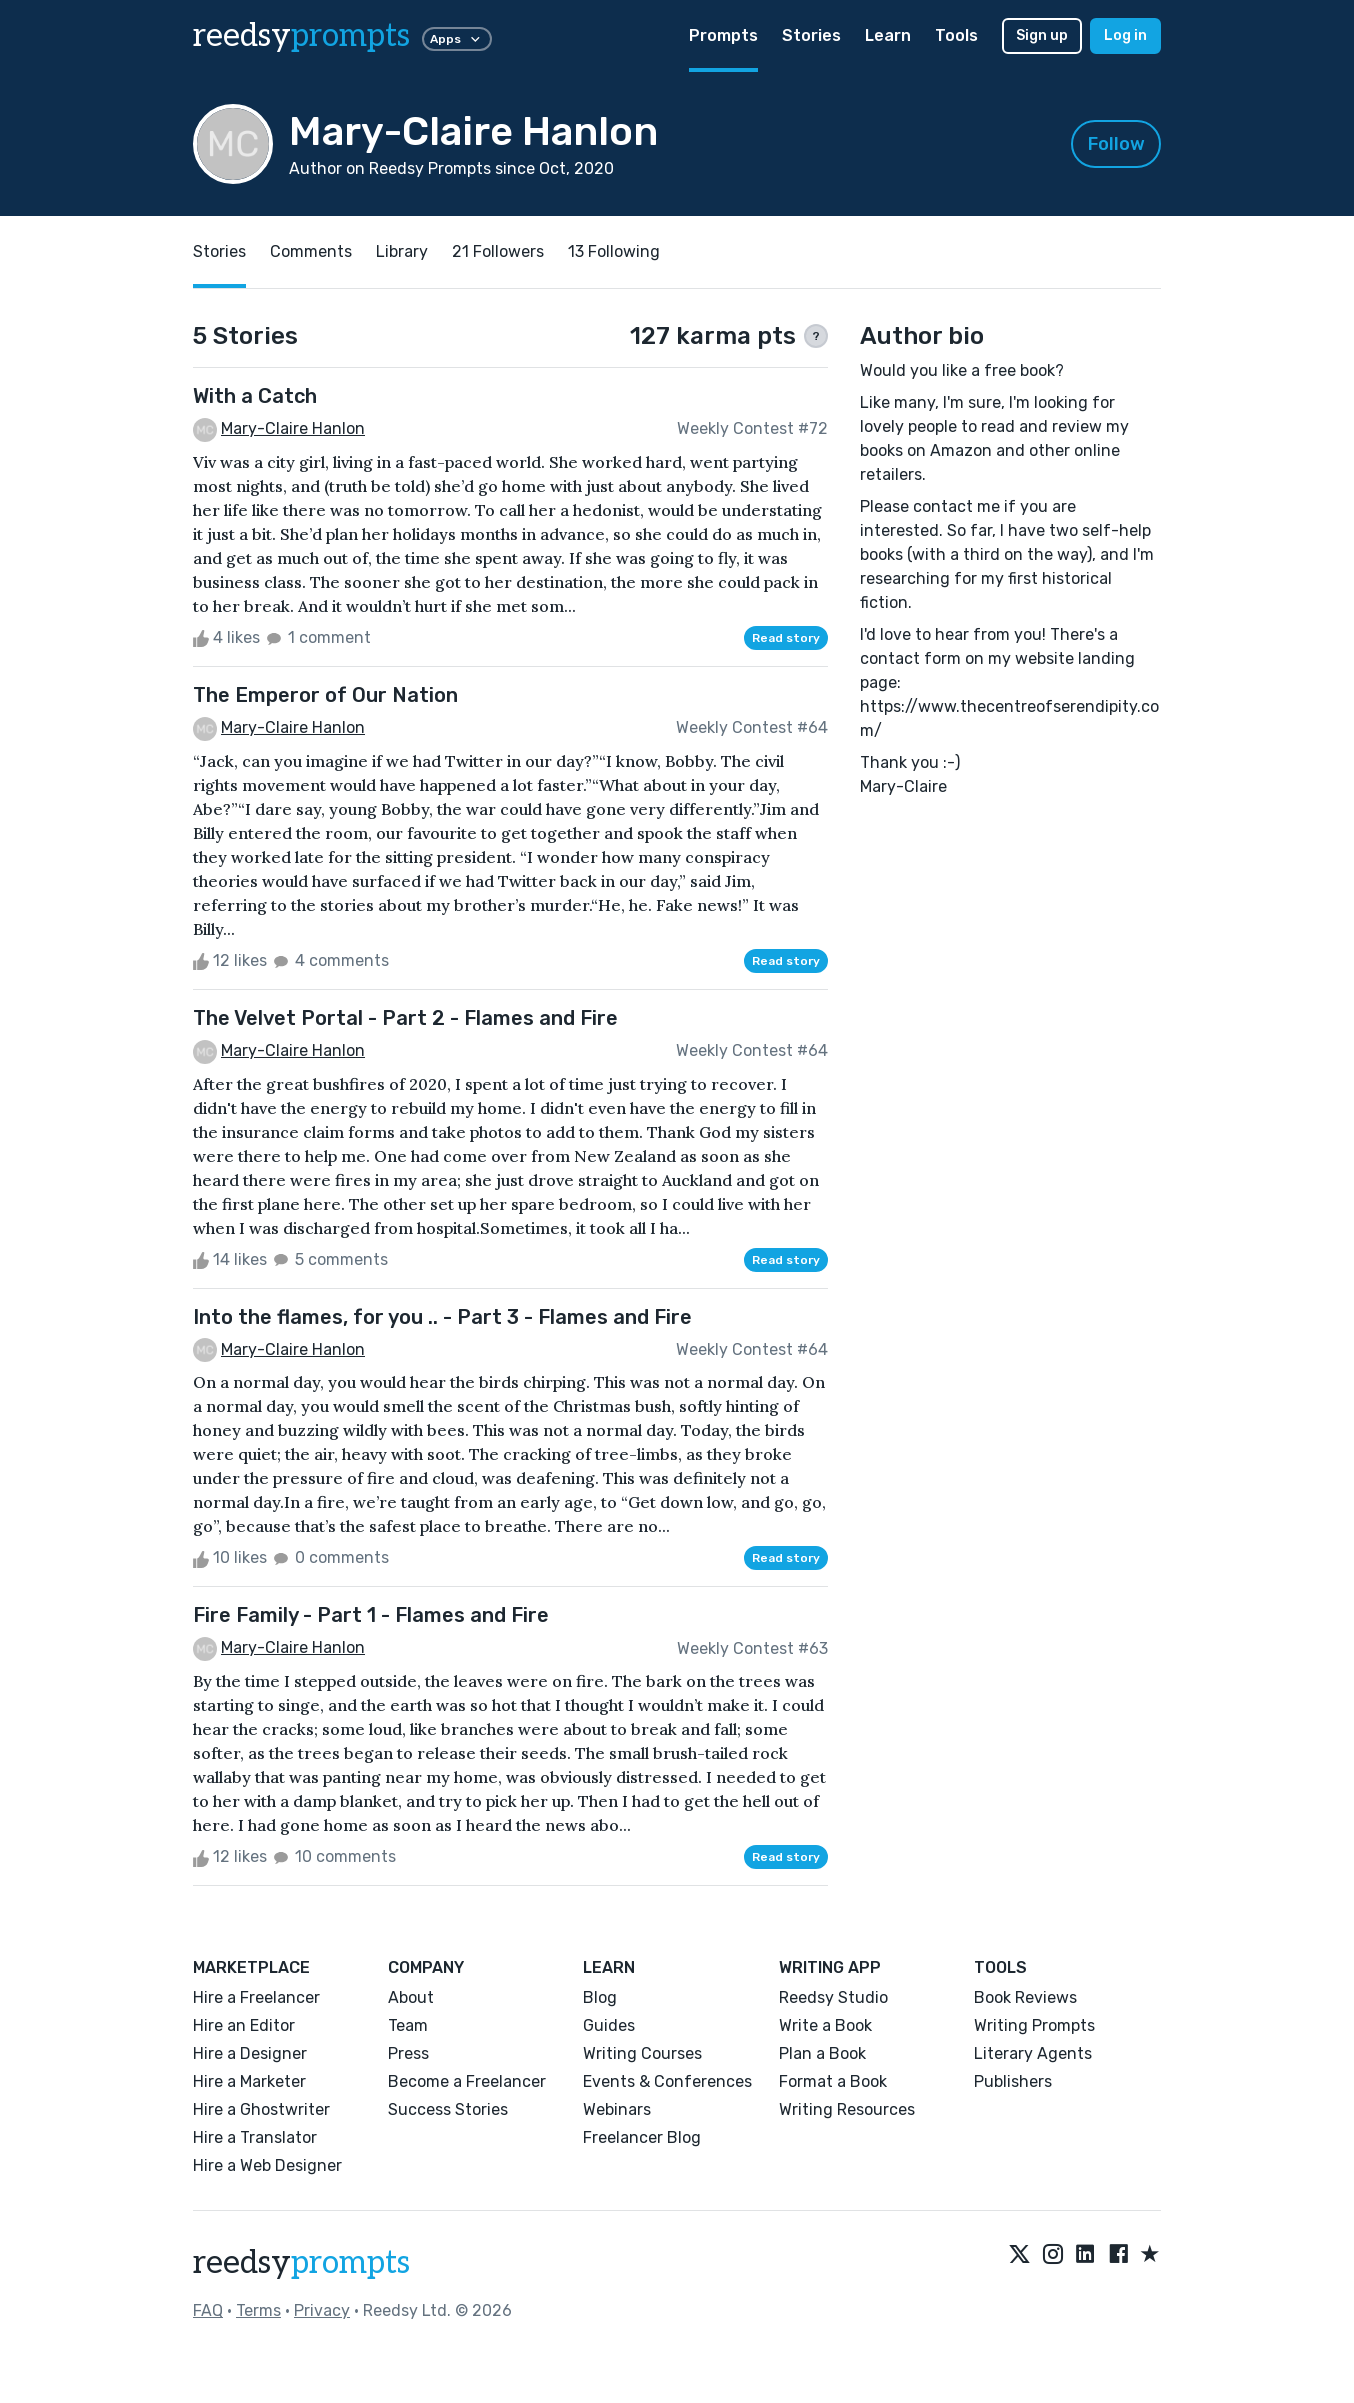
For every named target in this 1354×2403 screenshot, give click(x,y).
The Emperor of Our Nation (325, 695)
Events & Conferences (667, 2081)
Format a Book (833, 2081)
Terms (258, 2310)
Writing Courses (642, 2053)
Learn (888, 35)
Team (408, 2025)
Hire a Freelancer (256, 1997)
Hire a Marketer (249, 2081)
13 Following (614, 251)
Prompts (723, 35)
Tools (956, 35)
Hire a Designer (250, 2053)
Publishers (1013, 2081)
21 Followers (498, 251)
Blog (600, 1997)
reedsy (301, 2263)
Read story (786, 638)
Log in (1125, 35)
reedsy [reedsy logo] (301, 36)
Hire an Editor (244, 2025)
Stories (811, 35)
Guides (609, 2025)
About (411, 1997)
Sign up (1042, 35)
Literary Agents (1033, 2053)
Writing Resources (847, 2109)
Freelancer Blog (642, 2137)
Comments (311, 251)
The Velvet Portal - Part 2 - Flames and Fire (405, 1018)
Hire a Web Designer (267, 2165)
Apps (457, 39)
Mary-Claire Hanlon (293, 428)
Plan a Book (822, 2053)
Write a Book (825, 2025)
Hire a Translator (255, 2137)
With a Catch (255, 396)
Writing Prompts (1034, 2025)
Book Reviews (1025, 1997)
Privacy (322, 2310)
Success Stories (448, 2109)
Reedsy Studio (833, 1997)
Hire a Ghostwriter (261, 2109)
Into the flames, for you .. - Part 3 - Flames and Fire (442, 1317)
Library (402, 251)
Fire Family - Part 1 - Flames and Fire (371, 1615)
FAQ (208, 2310)
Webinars (617, 2109)
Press (408, 2053)
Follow (1116, 144)
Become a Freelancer (467, 2081)
